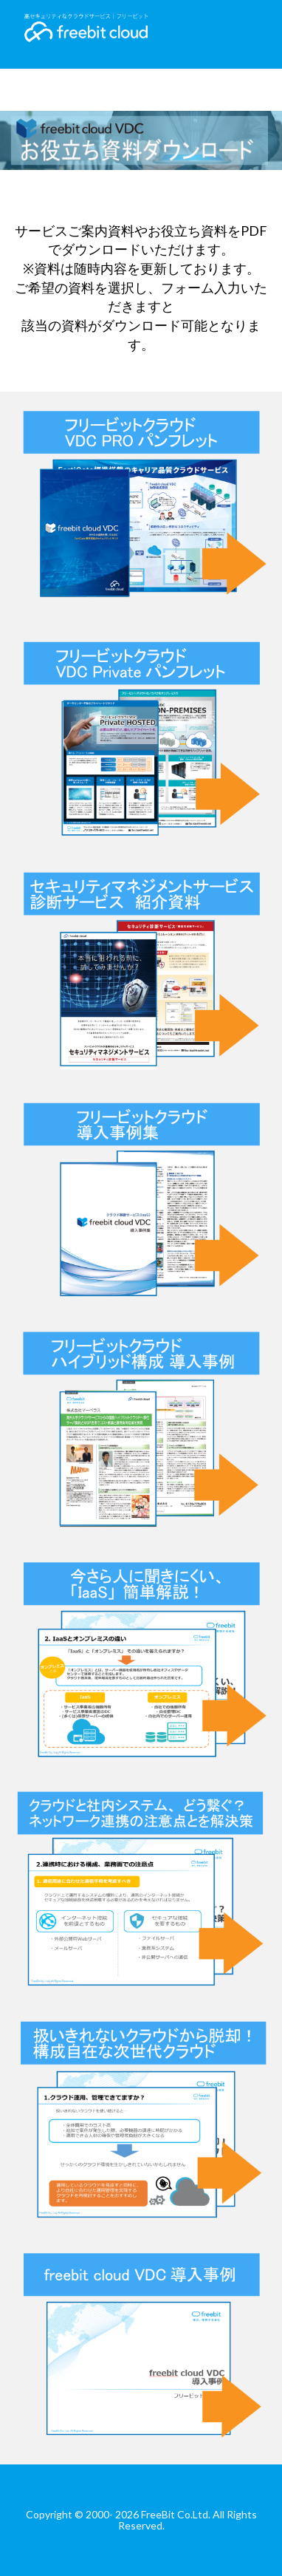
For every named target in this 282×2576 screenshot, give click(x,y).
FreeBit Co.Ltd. (175, 2514)
